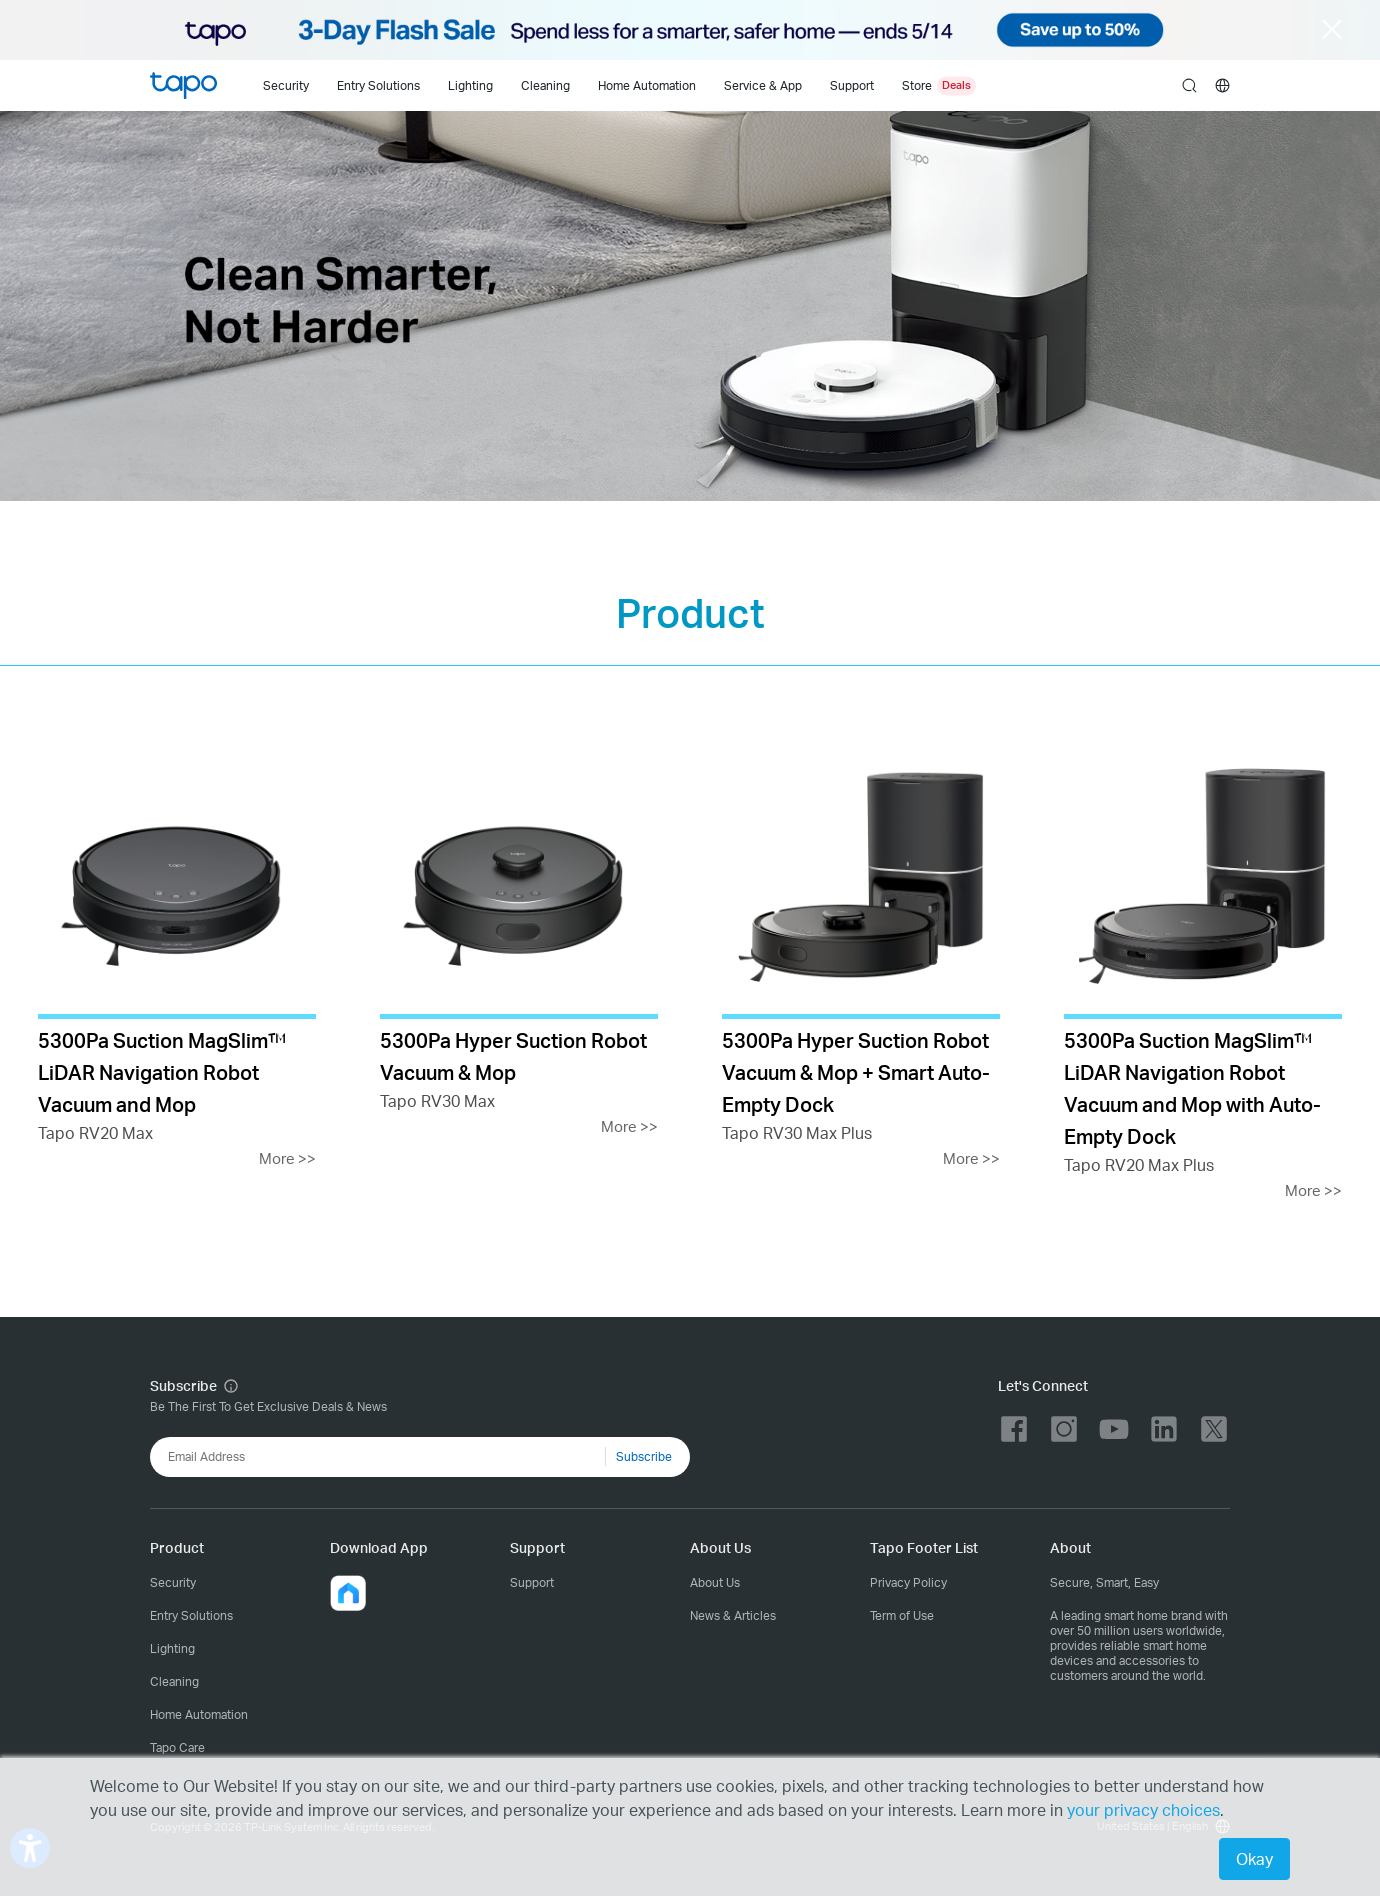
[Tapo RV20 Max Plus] (1203, 971)
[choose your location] (1222, 85)
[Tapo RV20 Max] (177, 955)
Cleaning (545, 85)
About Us (715, 1582)
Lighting (470, 85)
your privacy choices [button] (1143, 1809)
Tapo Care (177, 1747)
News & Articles (733, 1615)
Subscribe (644, 1456)
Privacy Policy (908, 1582)
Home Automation (647, 85)
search (1189, 86)
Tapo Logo (183, 85)
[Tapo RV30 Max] (519, 939)
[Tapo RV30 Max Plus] (861, 955)
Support (532, 1582)
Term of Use (902, 1615)
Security (286, 85)
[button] (348, 1593)
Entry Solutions (378, 85)
